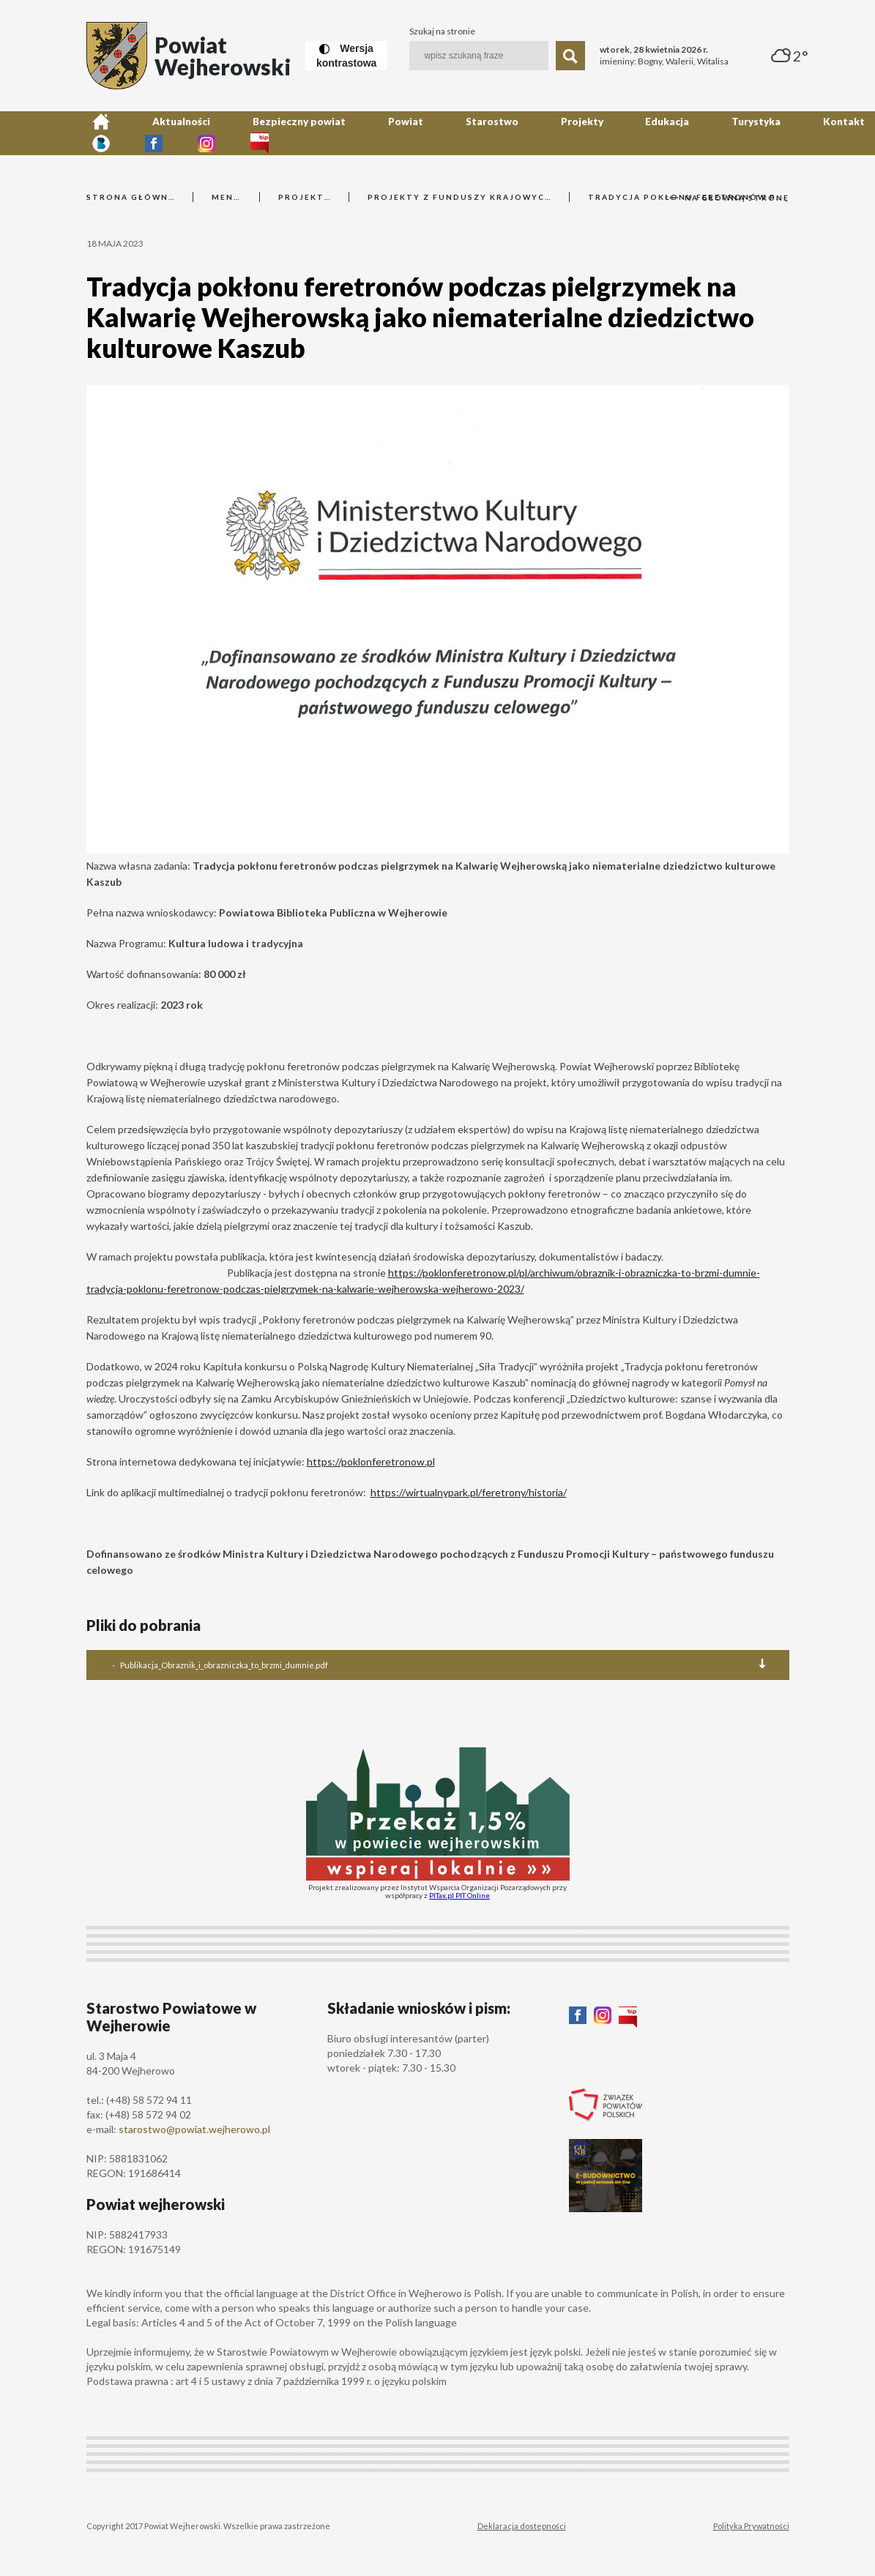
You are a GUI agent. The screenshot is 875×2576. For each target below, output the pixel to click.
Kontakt (633, 132)
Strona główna (130, 197)
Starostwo (380, 132)
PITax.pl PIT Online (459, 1895)
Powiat (319, 132)
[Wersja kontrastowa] (346, 55)
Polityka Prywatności (751, 2526)
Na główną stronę (729, 197)
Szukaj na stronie (442, 31)
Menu (226, 197)
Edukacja (506, 132)
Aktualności (149, 132)
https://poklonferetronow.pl (371, 1461)
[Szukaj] (570, 55)
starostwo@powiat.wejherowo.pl (194, 2129)
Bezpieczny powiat (240, 132)
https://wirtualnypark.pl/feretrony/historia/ (469, 1492)
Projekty (444, 132)
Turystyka (570, 132)
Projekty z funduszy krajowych (459, 197)
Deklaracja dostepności (521, 2526)
